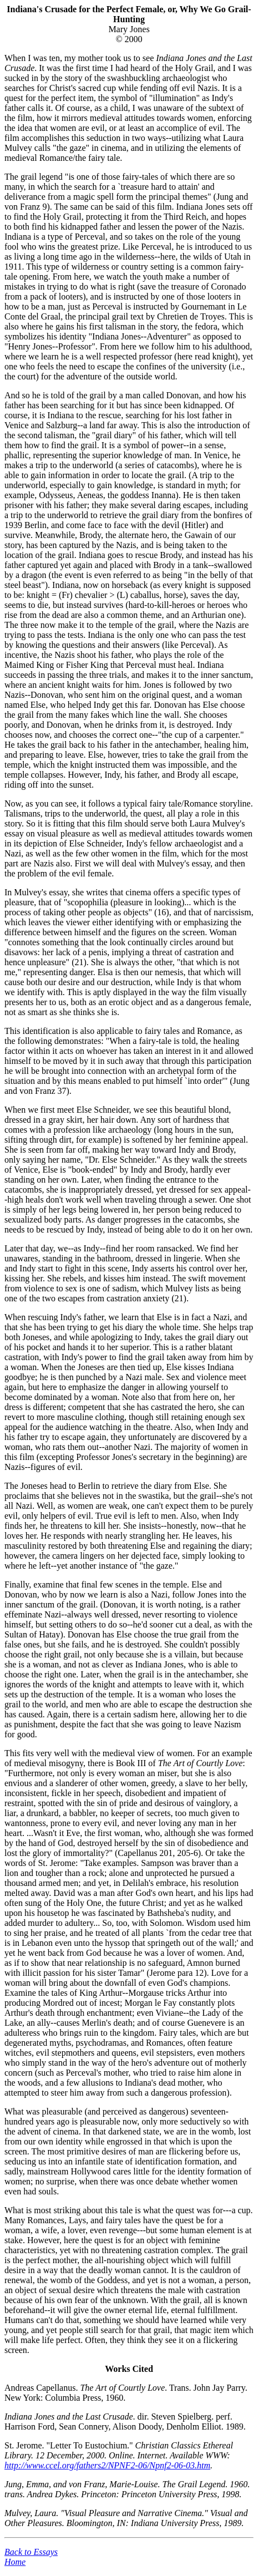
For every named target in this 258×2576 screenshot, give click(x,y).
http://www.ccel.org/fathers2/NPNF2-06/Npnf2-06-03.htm (107, 2465)
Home (15, 2562)
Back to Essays (31, 2552)
